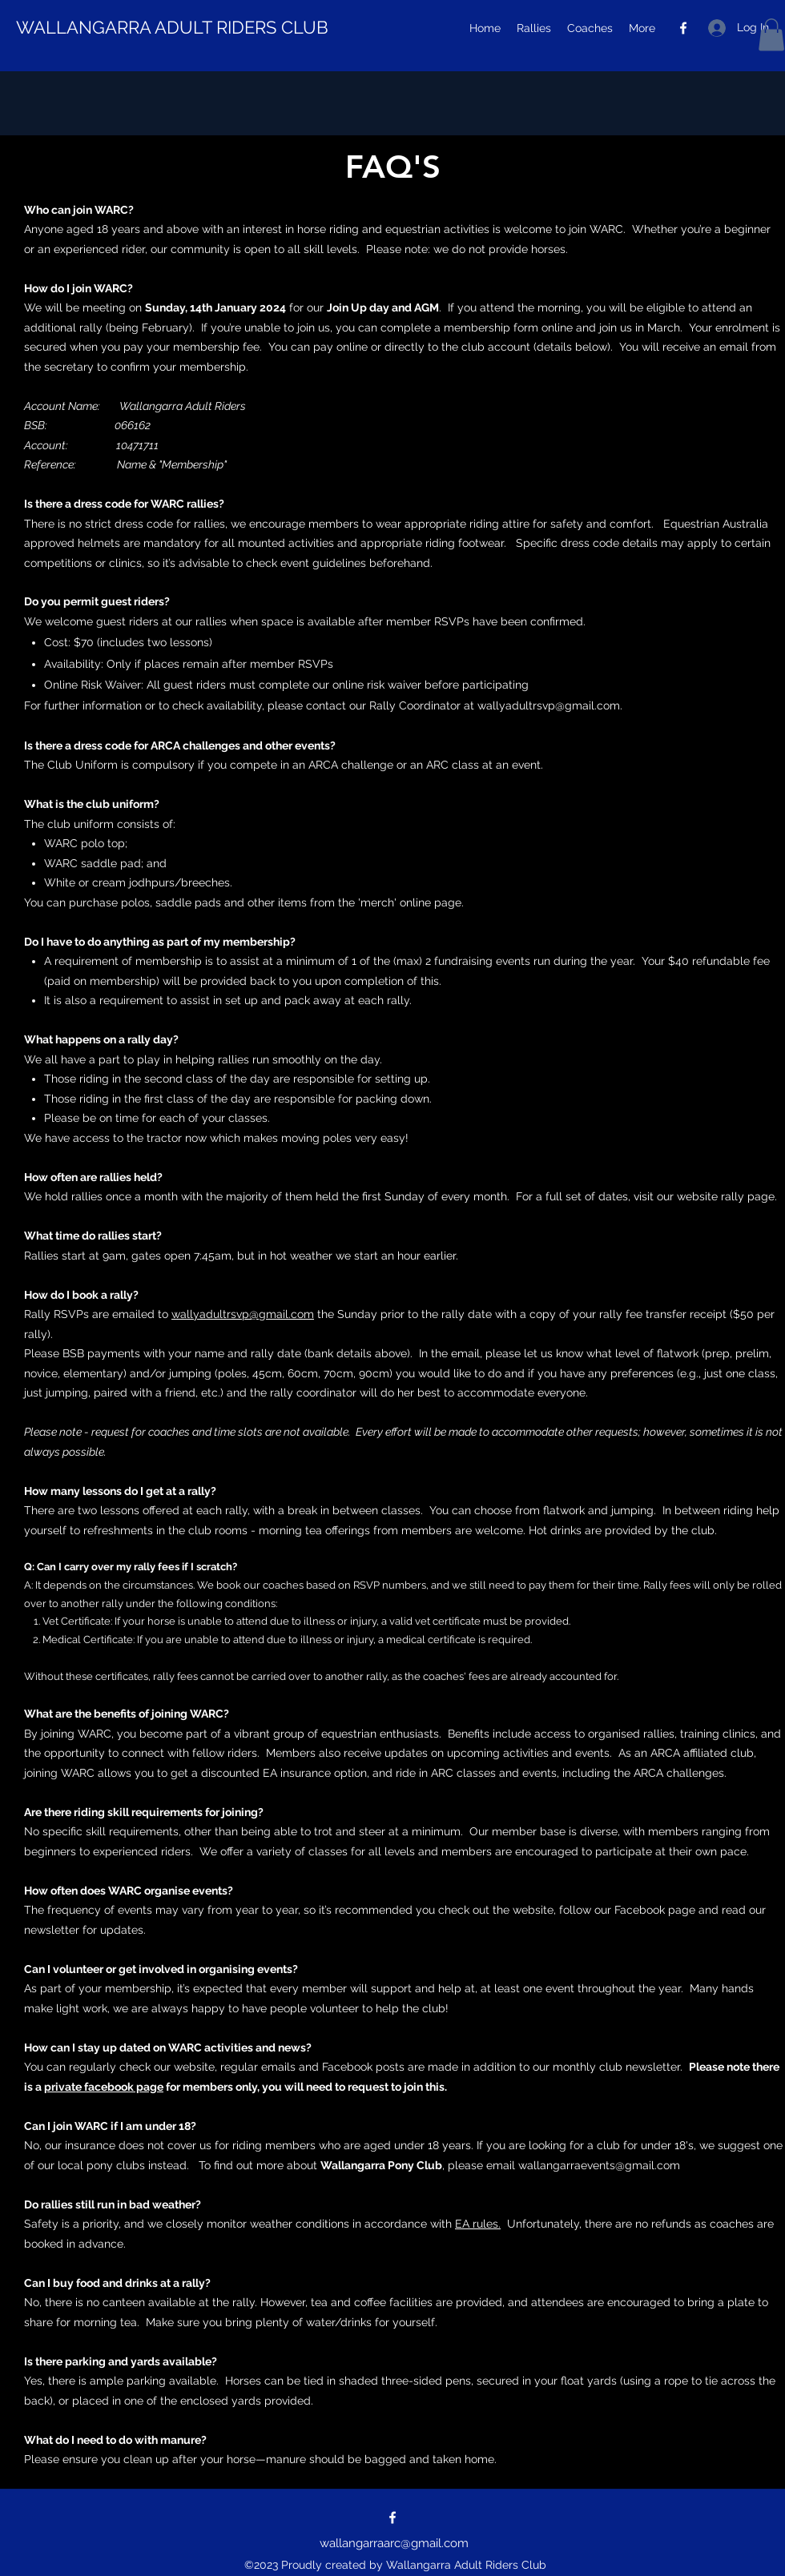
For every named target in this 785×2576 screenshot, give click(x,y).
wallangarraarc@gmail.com (394, 2543)
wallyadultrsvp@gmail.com (548, 705)
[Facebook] (683, 28)
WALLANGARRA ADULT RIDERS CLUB (172, 27)
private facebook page (103, 2086)
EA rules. (478, 2223)
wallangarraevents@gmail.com (599, 2165)
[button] (771, 34)
